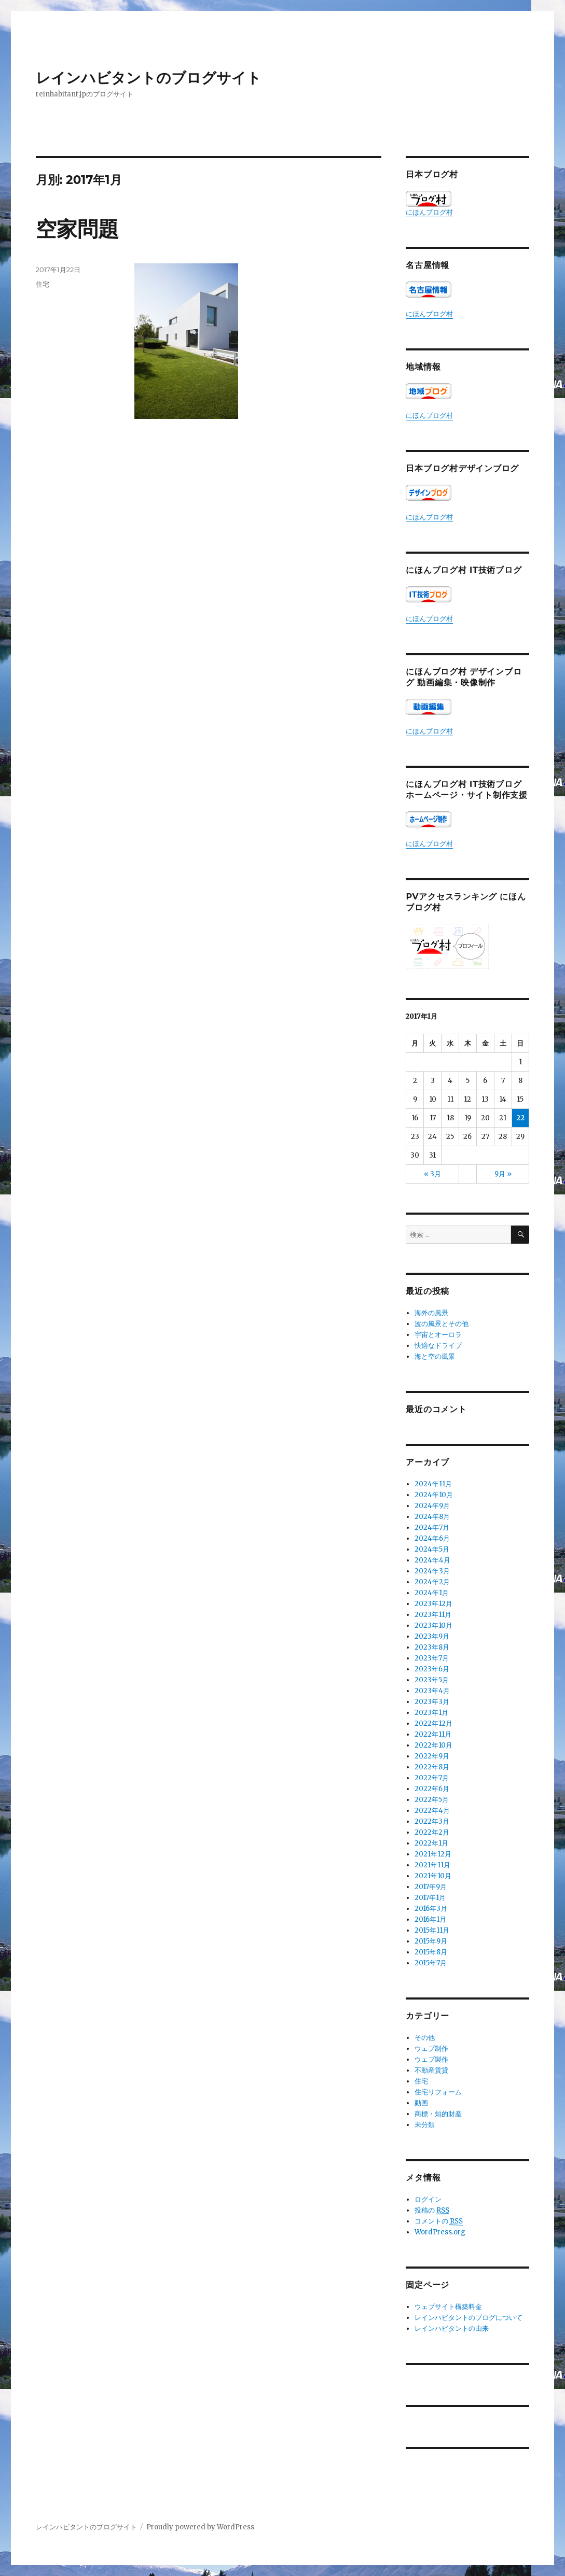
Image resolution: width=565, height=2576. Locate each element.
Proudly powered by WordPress (200, 2527)
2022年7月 (432, 1777)
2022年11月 (433, 1734)
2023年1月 (431, 1712)
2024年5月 (432, 1549)
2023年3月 (432, 1701)
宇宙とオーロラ (438, 1334)
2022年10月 (433, 1745)
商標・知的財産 (438, 2113)
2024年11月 (433, 1484)
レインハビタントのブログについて (468, 2317)
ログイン (428, 2199)
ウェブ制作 (431, 2048)
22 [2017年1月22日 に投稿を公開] (520, 1118)
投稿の (432, 2210)
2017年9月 (431, 1886)
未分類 (425, 2124)
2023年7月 (432, 1658)
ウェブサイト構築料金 (448, 2306)
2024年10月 (434, 1494)
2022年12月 (433, 1723)
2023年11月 (433, 1614)
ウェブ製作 (431, 2059)
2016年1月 (430, 1919)
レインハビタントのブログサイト (148, 78)
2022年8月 (432, 1767)
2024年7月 (432, 1527)
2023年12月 (433, 1603)
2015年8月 (431, 1952)
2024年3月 (432, 1571)
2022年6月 (432, 1788)
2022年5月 (432, 1799)
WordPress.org (440, 2232)
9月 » (503, 1174)
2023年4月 (432, 1690)
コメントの (439, 2221)
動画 (421, 2103)
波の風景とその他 (441, 1323)
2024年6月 (432, 1538)
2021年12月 (433, 1854)
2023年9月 (432, 1636)
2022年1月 (431, 1843)
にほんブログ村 (429, 204)
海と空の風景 (435, 1356)
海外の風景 (431, 1312)
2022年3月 (432, 1821)
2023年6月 (432, 1669)
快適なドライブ (438, 1345)
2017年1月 (430, 1897)
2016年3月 (431, 1908)
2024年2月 (432, 1582)
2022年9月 (432, 1756)
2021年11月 (432, 1865)
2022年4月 (432, 1810)
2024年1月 (432, 1592)
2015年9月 (431, 1941)
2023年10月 (433, 1625)
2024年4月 (432, 1560)
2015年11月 (432, 1930)
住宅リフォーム (438, 2092)
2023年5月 (432, 1680)
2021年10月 (433, 1875)
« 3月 (432, 1174)
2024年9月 (432, 1505)
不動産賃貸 (431, 2070)
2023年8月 (432, 1647)
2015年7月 (431, 1963)
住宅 (42, 284)
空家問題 (77, 229)
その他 (425, 2037)
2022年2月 (432, 1832)
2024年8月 (432, 1516)
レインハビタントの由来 (452, 2328)
